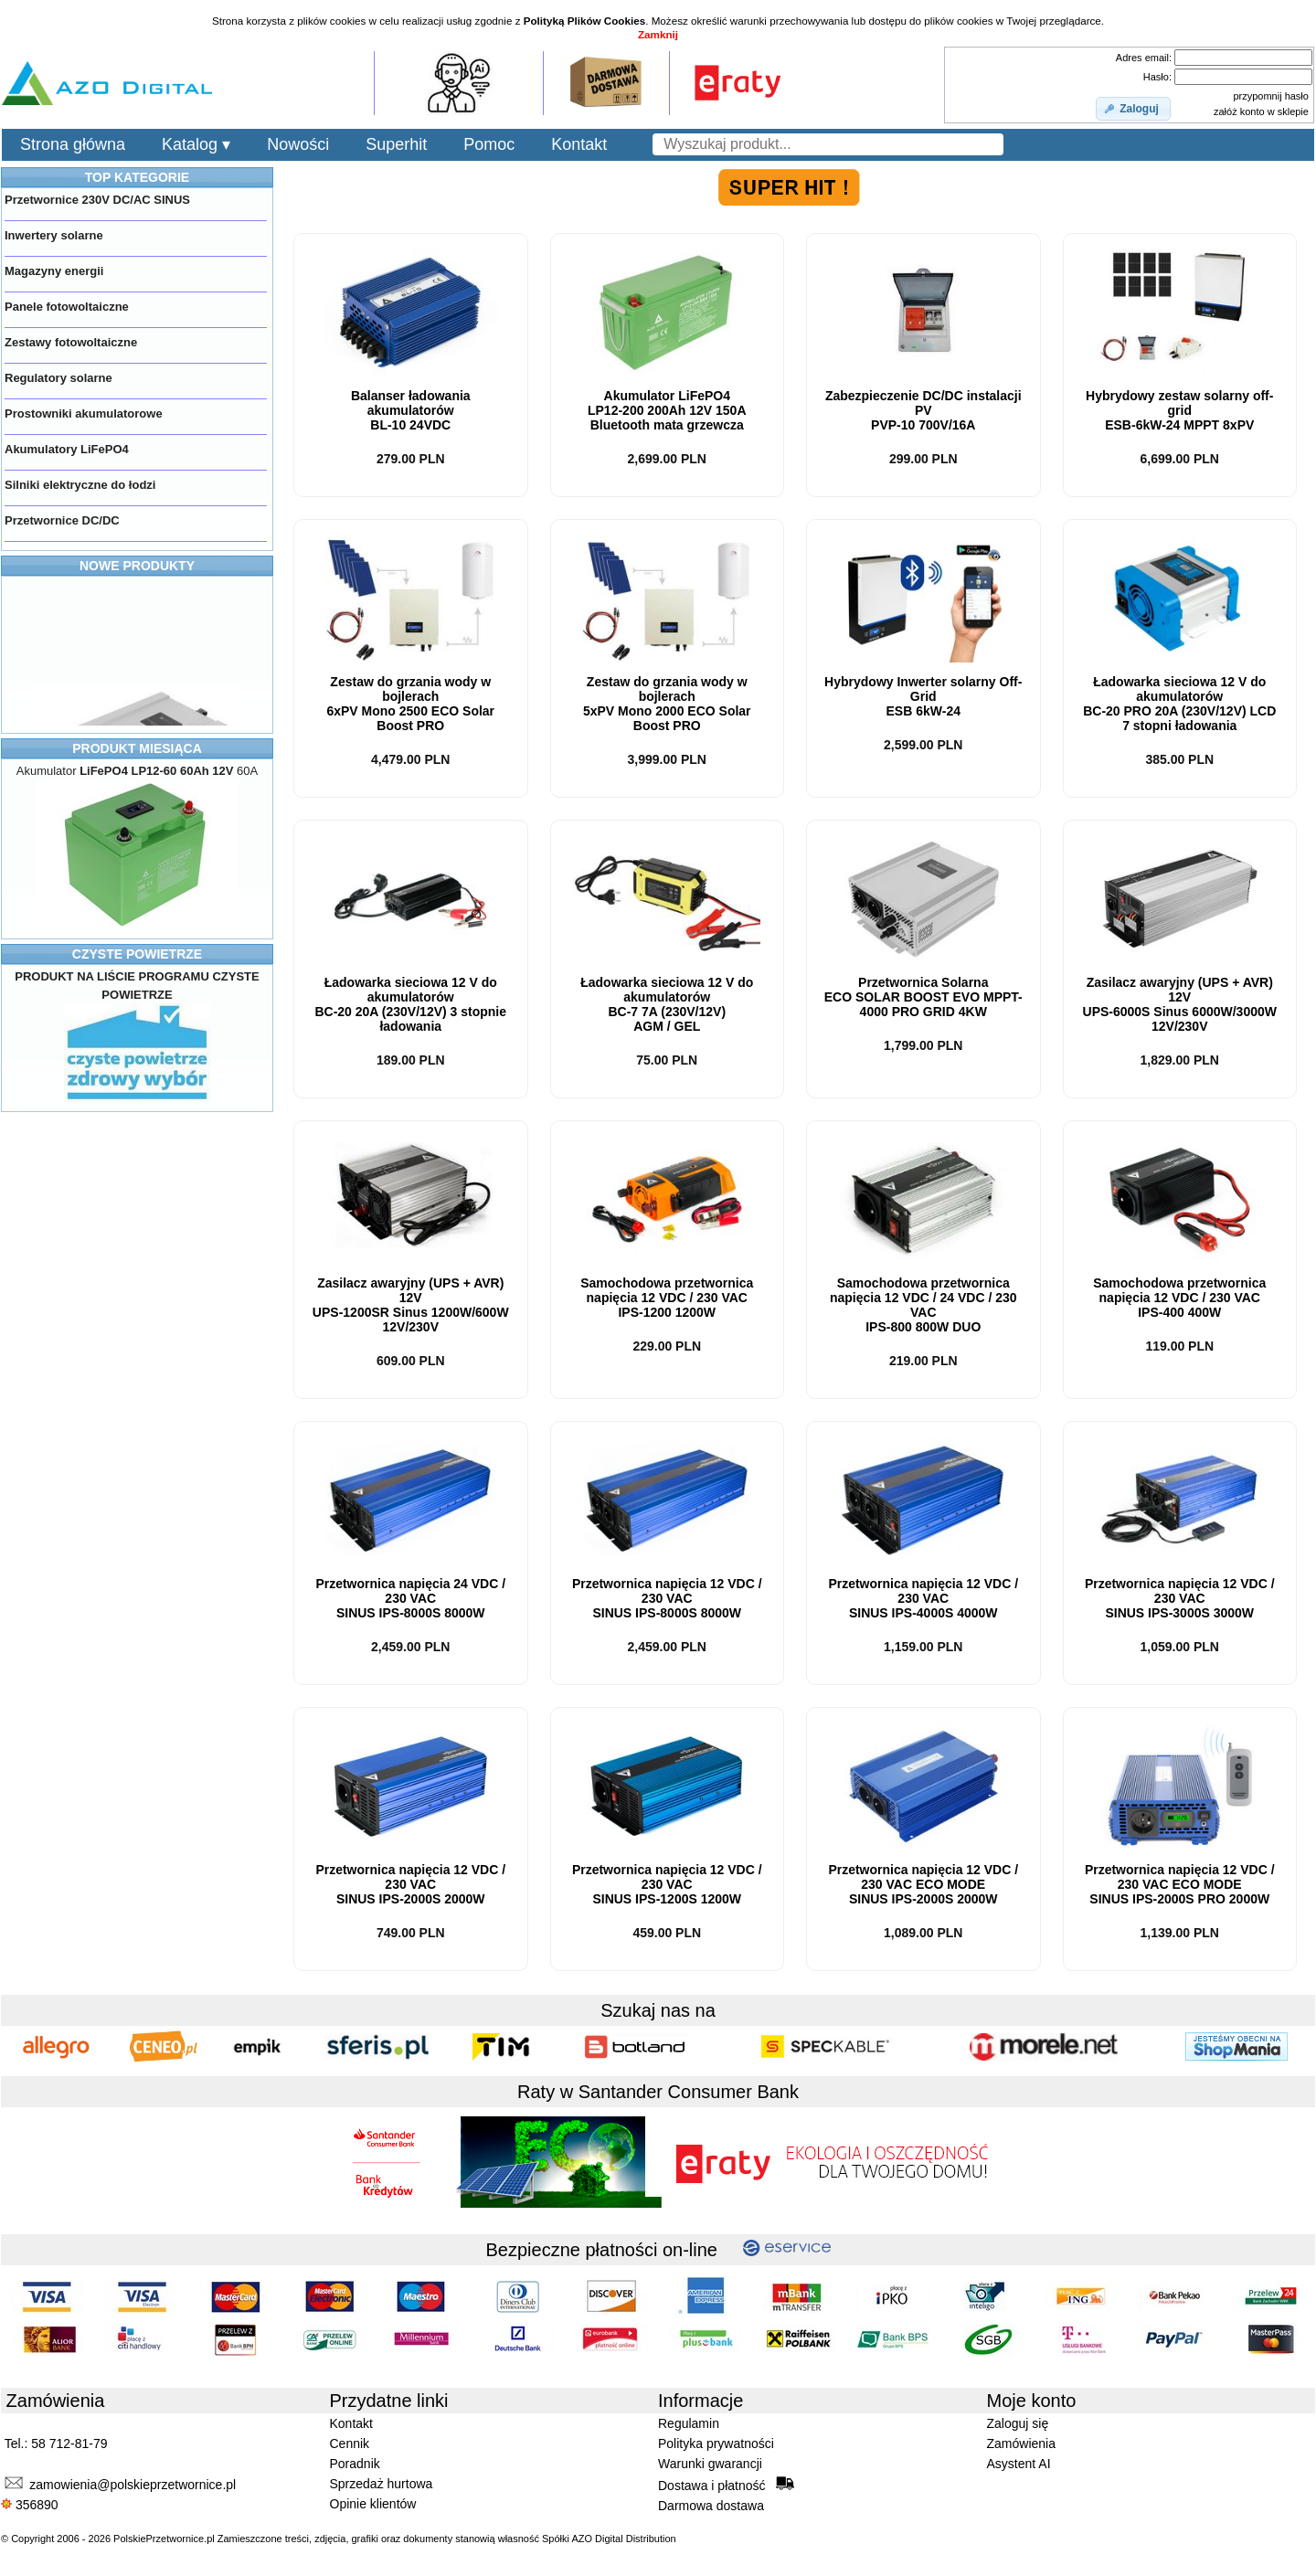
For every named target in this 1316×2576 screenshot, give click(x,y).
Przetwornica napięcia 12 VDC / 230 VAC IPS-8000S (667, 1598)
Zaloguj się (1018, 2423)
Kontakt (579, 144)
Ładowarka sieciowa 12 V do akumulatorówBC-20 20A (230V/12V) (410, 1004)
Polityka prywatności (716, 2443)
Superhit (396, 144)
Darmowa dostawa (711, 2505)
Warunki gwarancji (710, 2463)
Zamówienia (1021, 2443)
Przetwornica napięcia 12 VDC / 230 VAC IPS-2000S (410, 1884)
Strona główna (72, 144)
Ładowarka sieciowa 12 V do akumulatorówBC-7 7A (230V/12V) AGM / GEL (666, 1004)
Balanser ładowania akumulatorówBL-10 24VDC (411, 410)
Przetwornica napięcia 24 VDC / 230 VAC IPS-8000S (410, 1598)
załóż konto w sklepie (1261, 111)
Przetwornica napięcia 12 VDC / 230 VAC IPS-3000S (1180, 1598)
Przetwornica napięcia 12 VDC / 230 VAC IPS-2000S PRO (1180, 1884)
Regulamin (688, 2423)
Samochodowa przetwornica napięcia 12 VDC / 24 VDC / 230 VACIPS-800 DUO (923, 1305)
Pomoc (489, 144)
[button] (1133, 109)
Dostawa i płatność (726, 2484)
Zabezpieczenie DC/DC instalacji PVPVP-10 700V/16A (923, 410)
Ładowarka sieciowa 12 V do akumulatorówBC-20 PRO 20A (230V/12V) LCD (1179, 703)
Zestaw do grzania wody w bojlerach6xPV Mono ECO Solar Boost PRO (410, 703)
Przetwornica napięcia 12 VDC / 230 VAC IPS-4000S (923, 1598)
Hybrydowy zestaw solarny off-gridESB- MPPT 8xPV (1179, 410)
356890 (29, 2504)
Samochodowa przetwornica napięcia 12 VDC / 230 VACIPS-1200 (666, 1298)
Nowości (298, 144)
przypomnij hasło (1271, 95)
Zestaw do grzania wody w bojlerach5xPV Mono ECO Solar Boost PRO (667, 703)
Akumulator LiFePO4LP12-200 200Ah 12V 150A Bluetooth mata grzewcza (667, 410)
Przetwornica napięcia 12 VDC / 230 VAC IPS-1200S (667, 1884)
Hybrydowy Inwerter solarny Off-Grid (923, 696)
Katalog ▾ (196, 144)
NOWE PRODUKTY (137, 565)
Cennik (350, 2443)
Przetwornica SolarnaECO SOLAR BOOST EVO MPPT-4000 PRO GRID (923, 997)
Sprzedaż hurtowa (381, 2483)
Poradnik (355, 2463)
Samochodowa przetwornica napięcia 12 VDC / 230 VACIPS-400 (1179, 1298)
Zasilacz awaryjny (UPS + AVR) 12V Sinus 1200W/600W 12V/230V (411, 1305)
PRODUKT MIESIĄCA (137, 748)
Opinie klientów (373, 2503)
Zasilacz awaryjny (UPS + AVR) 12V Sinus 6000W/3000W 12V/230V (1180, 1004)
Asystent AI (1019, 2463)
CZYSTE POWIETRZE (137, 954)
